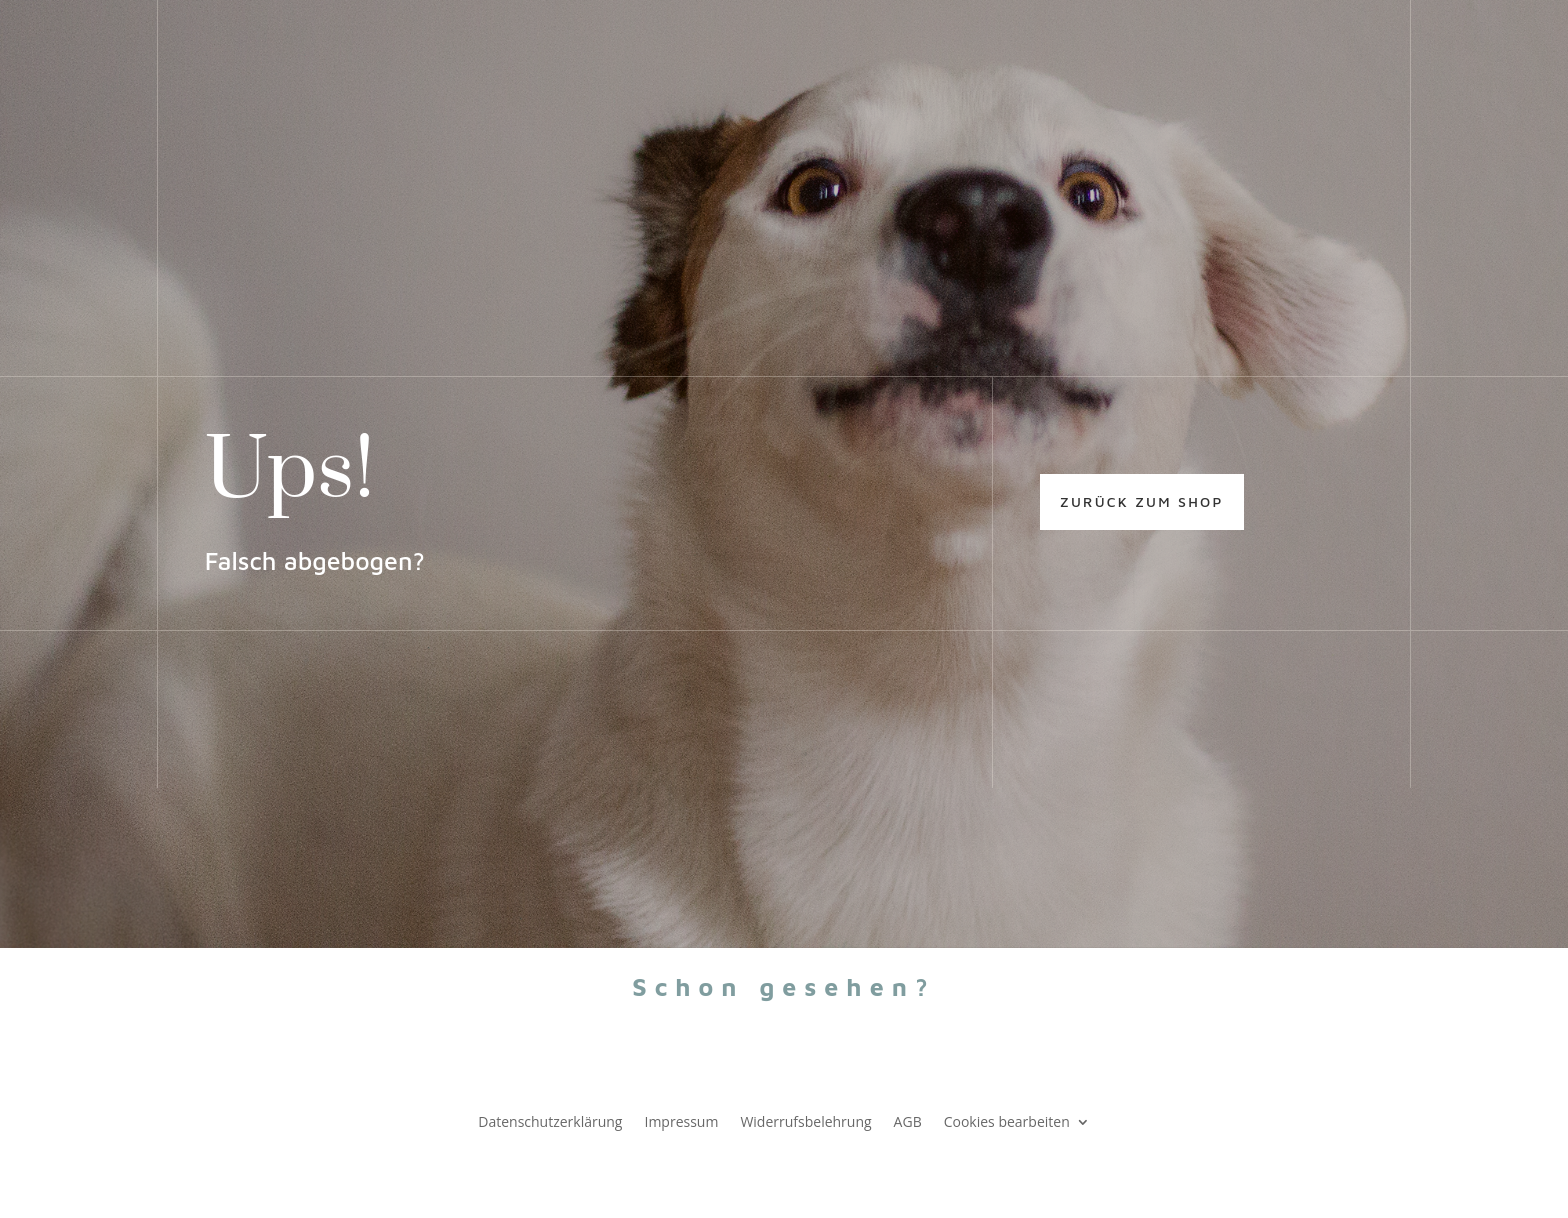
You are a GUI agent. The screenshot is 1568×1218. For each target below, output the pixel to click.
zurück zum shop (1142, 501)
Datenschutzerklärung (550, 1120)
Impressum (681, 1120)
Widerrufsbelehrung (805, 1120)
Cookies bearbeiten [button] (1007, 1120)
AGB (908, 1120)
